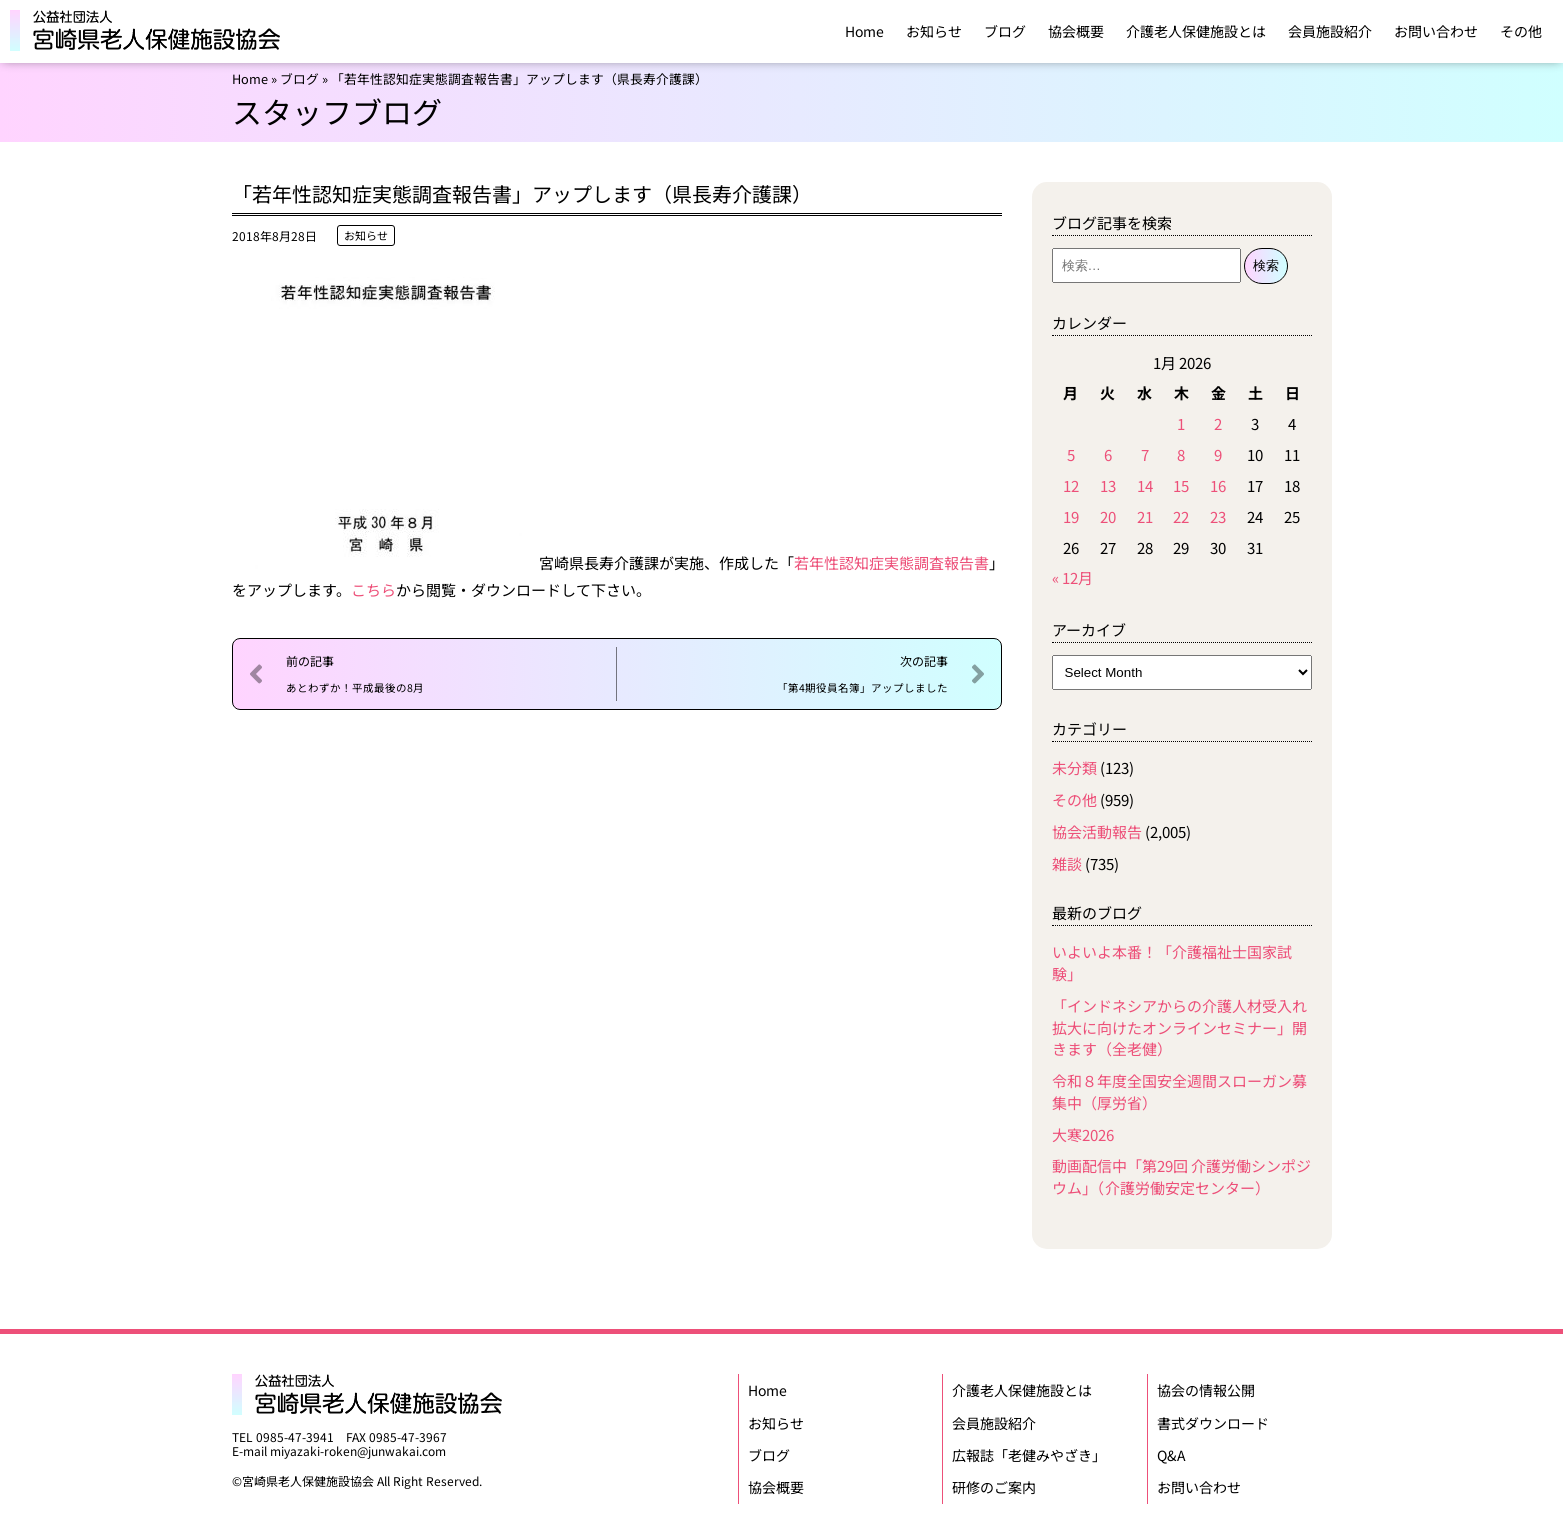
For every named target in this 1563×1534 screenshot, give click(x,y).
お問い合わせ (1436, 31)
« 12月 (1072, 577)
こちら (373, 589)
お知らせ (934, 31)
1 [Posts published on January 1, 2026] (1181, 423)
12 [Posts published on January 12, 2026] (1071, 485)
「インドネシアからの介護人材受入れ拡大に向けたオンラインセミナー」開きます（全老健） (1179, 1027)
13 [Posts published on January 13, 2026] (1108, 485)
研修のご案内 (994, 1479)
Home (864, 31)
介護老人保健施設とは (1196, 31)
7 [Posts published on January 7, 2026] (1145, 454)
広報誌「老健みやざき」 (1029, 1449)
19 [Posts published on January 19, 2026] (1071, 516)
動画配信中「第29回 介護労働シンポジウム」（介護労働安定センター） (1181, 1176)
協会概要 (1076, 31)
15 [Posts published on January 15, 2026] (1181, 485)
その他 (1521, 31)
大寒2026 (1083, 1134)
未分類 (1074, 767)
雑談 (1067, 863)
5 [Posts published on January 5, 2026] (1071, 454)
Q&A (1171, 1449)
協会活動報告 (1097, 831)
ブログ (1005, 31)
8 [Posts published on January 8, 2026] (1181, 454)
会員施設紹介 (1330, 31)
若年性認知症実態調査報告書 (891, 562)
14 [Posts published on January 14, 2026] (1145, 485)
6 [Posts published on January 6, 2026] (1108, 454)
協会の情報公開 (1206, 1389)
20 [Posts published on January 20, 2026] (1108, 516)
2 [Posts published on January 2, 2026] (1218, 423)
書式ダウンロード (1213, 1419)
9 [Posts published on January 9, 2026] (1218, 454)
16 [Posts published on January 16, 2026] (1218, 485)
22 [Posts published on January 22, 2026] (1181, 516)
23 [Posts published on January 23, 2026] (1218, 516)
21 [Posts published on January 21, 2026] (1145, 516)
